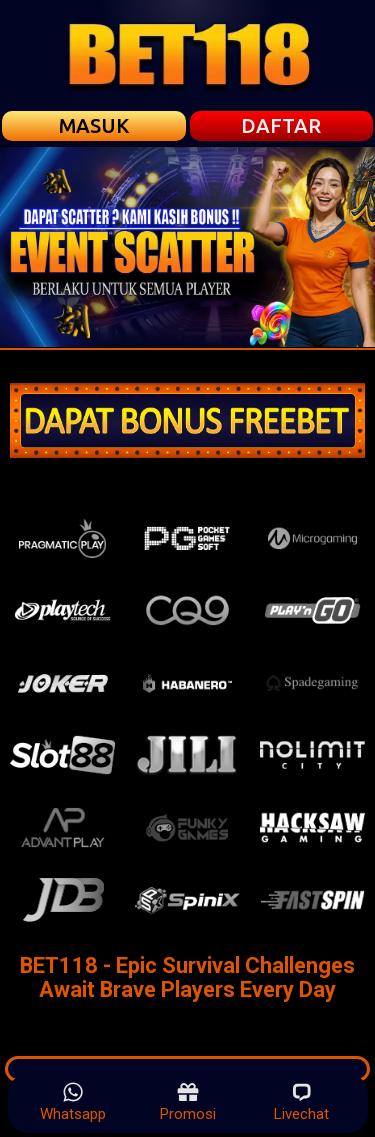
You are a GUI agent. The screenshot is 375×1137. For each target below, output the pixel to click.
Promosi (188, 1102)
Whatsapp (73, 1102)
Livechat (301, 1102)
